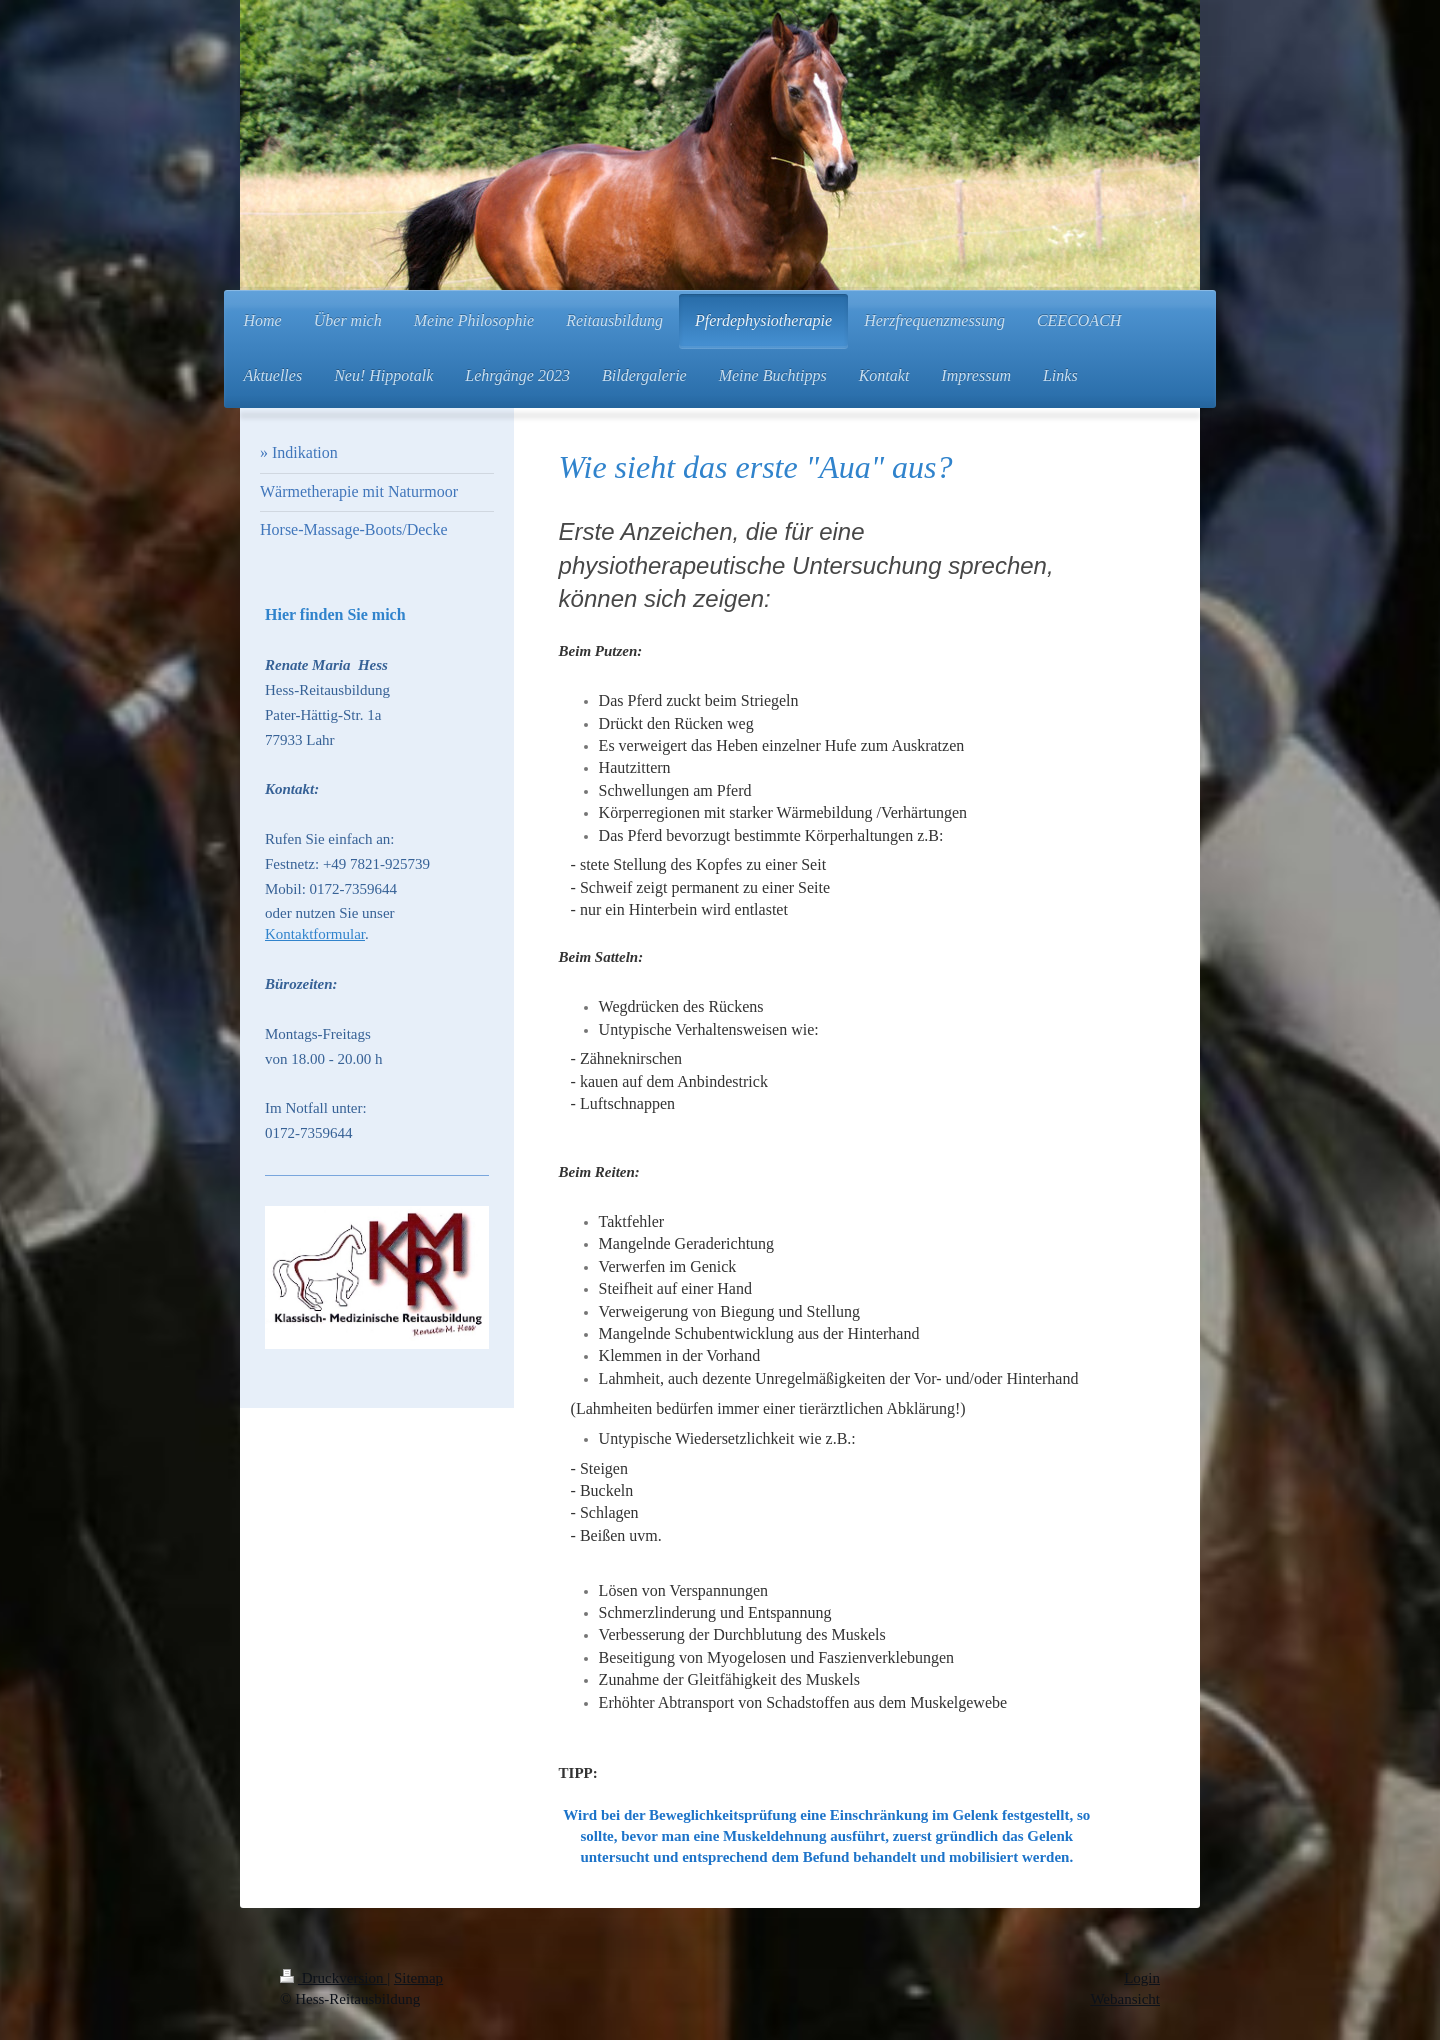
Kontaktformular (315, 934)
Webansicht (1125, 1999)
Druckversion (333, 1978)
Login (1142, 1978)
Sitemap (418, 1978)
